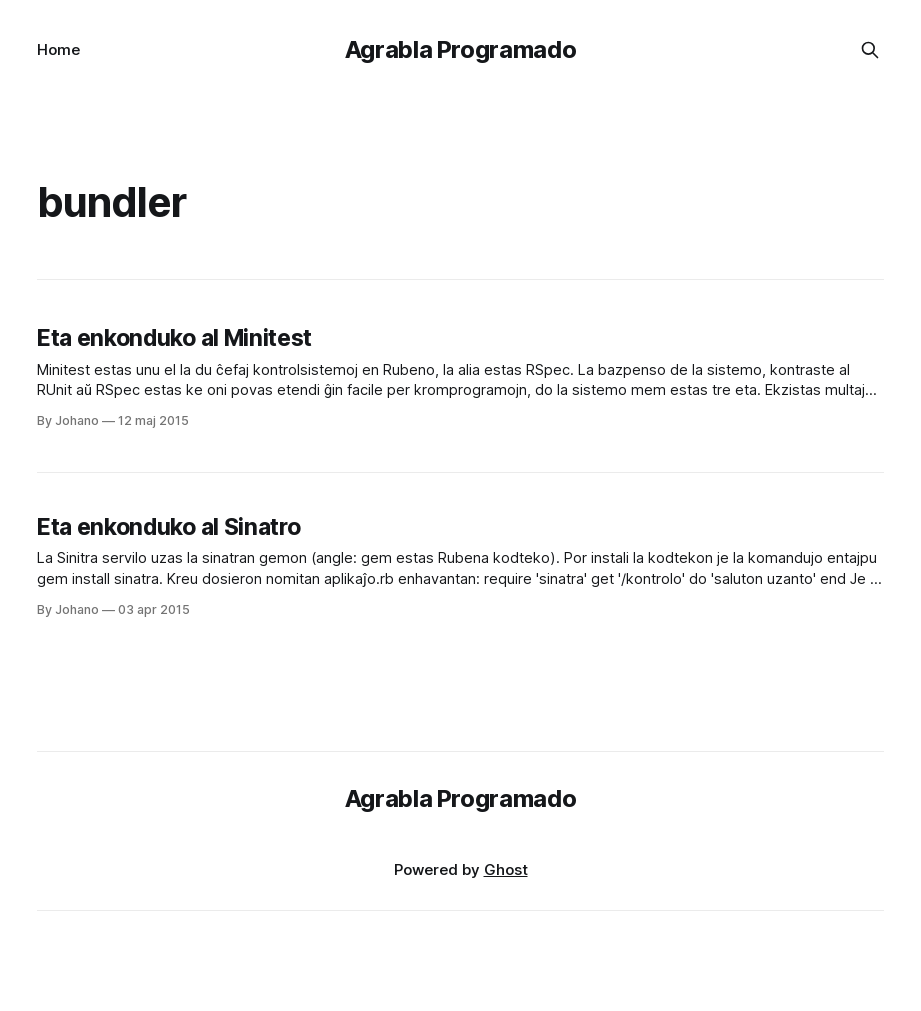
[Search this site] (870, 50)
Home (58, 49)
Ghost (506, 869)
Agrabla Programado (461, 49)
